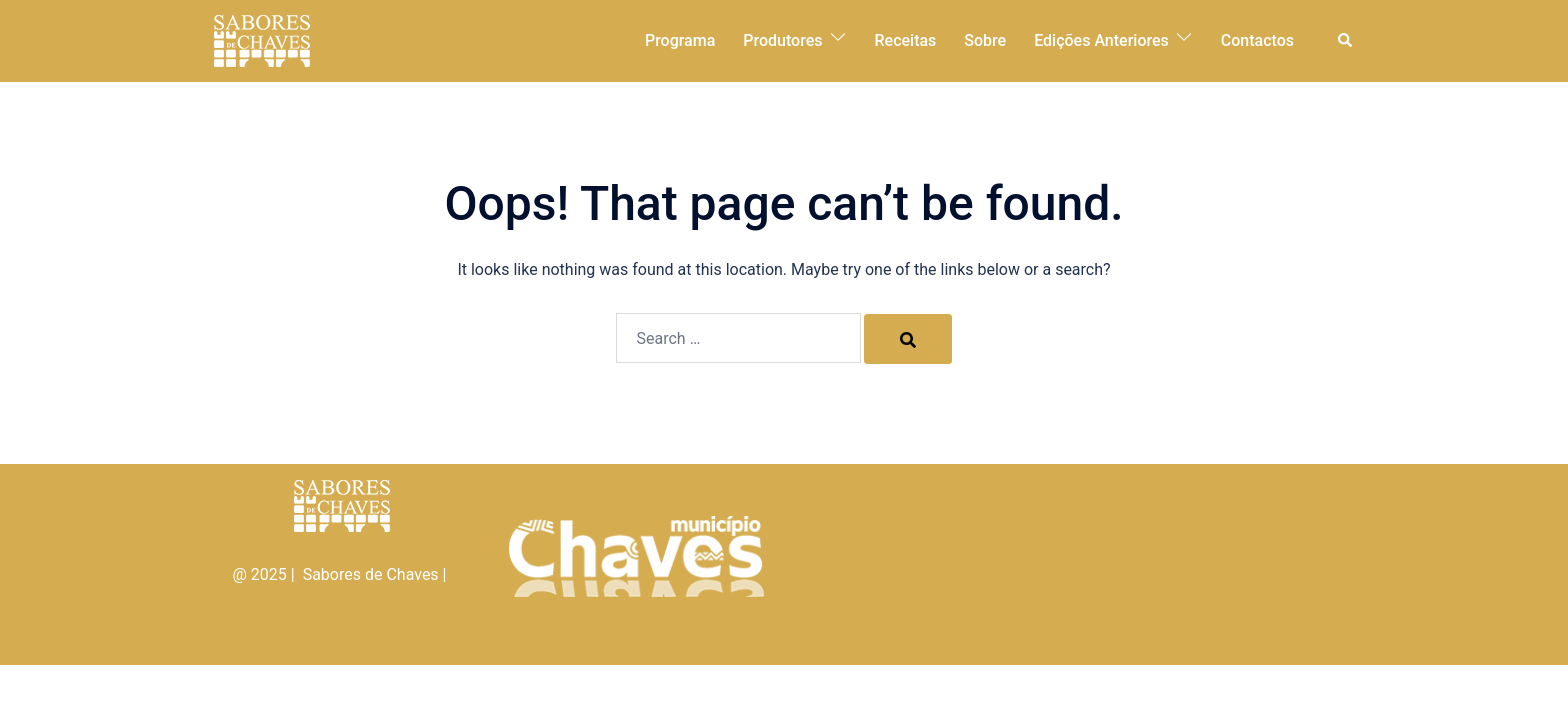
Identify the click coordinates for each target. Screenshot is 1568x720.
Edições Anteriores (1101, 40)
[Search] (908, 339)
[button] (1346, 41)
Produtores (782, 40)
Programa (680, 40)
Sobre (985, 40)
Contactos (1257, 40)
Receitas (906, 40)
